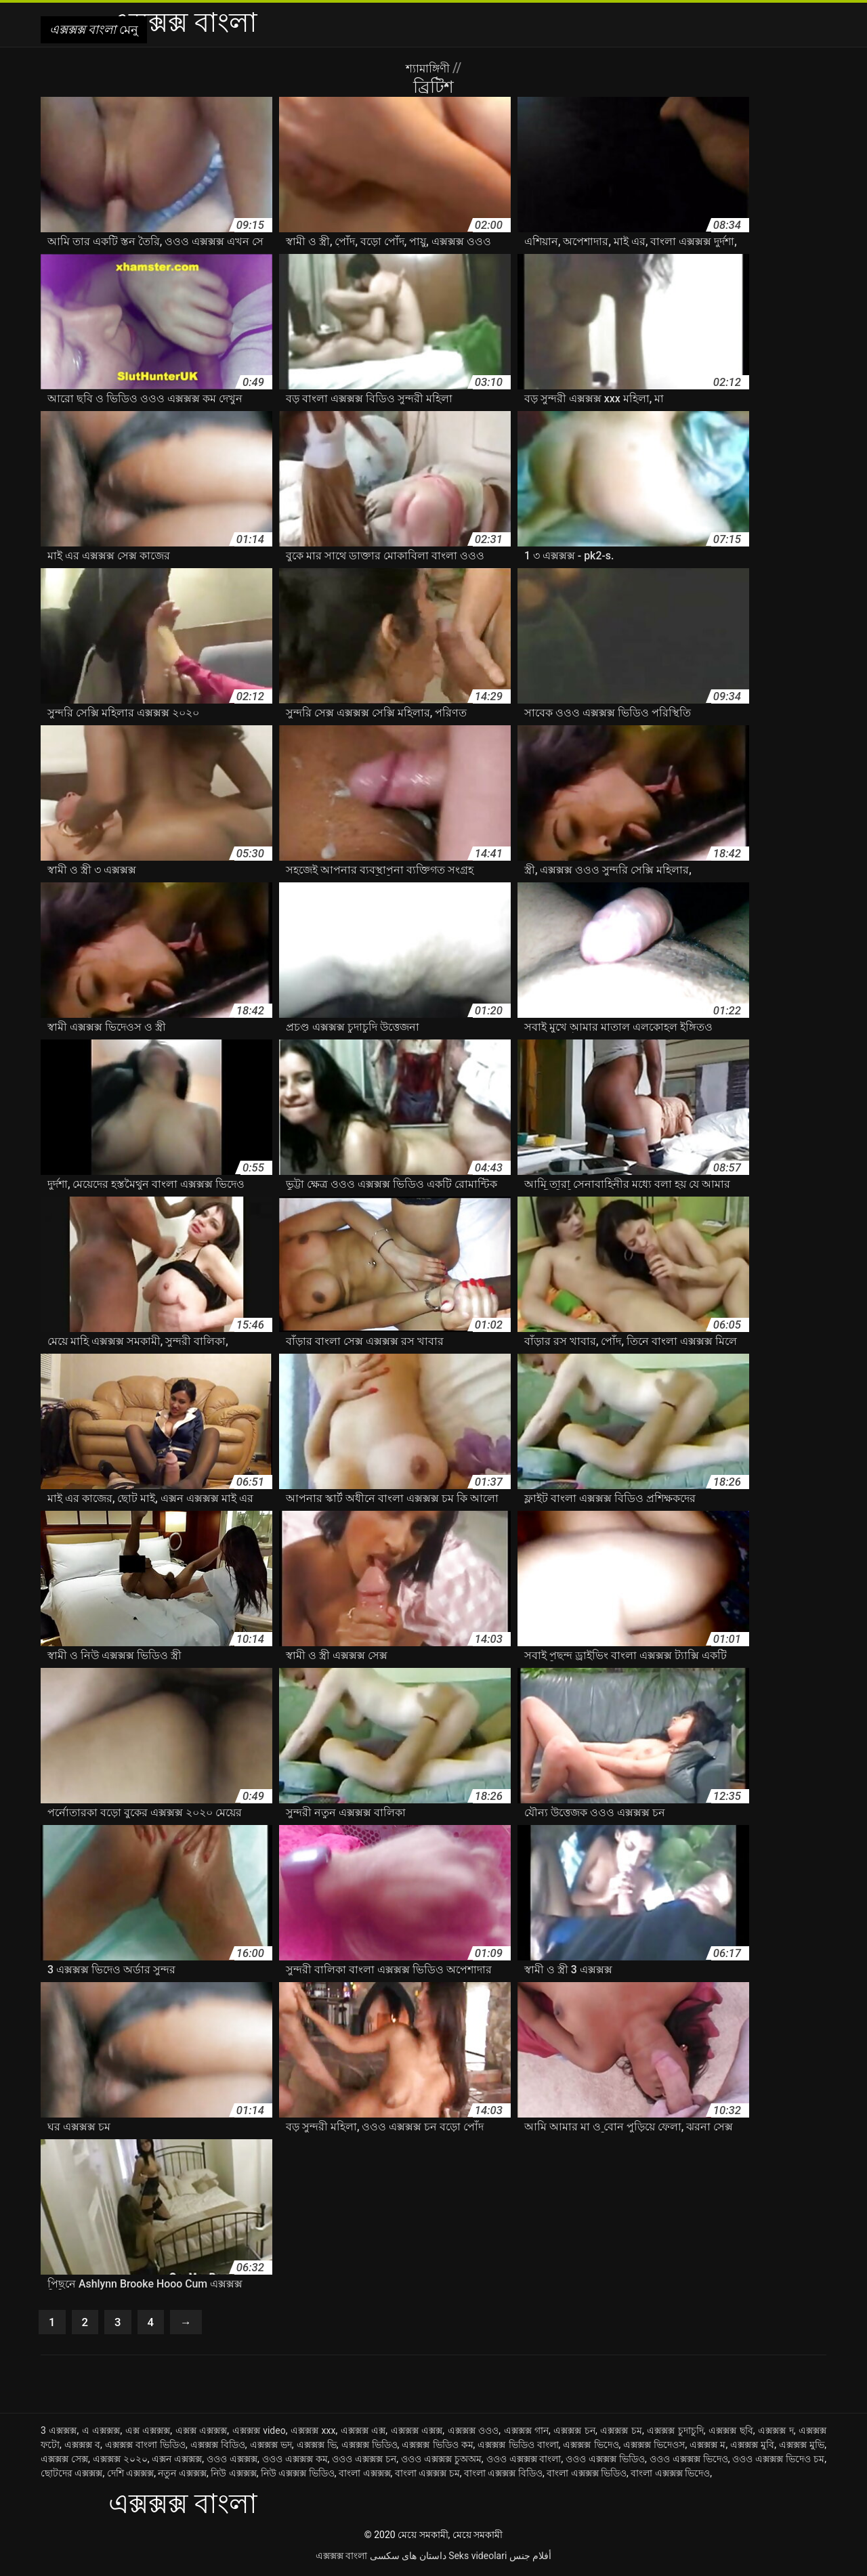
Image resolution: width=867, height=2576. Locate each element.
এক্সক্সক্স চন (574, 2433)
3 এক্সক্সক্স (59, 2433)
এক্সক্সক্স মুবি (752, 2447)
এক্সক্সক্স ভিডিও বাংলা (518, 2447)
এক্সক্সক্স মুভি (801, 2447)
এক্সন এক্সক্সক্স (177, 2461)
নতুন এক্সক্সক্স (182, 2475)
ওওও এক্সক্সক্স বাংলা (524, 2461)
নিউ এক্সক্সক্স (233, 2475)
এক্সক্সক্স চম (621, 2433)
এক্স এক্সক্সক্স (148, 2433)
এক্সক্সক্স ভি (317, 2447)
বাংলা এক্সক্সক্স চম (427, 2475)
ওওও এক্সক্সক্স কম (295, 2461)
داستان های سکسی (408, 2558)
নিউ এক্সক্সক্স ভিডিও (298, 2475)
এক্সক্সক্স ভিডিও (369, 2447)
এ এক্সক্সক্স (101, 2433)
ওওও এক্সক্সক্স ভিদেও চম (778, 2461)
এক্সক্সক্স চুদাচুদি (675, 2433)
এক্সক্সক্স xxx (313, 2433)
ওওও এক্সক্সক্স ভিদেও (689, 2461)
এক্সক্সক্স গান (526, 2433)
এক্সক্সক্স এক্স (363, 2433)
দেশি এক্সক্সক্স (130, 2475)
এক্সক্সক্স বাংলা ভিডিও (145, 2447)
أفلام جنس (530, 2558)
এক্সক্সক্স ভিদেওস (654, 2447)
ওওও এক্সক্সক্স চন (364, 2461)
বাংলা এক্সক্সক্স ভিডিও (587, 2475)
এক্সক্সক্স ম (707, 2447)
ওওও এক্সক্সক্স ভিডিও (605, 2461)
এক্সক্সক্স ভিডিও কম (437, 2447)
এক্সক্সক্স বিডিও (217, 2447)
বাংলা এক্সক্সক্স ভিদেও (670, 2475)
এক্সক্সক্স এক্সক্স (417, 2433)
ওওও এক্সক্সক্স (232, 2461)
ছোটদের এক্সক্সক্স (71, 2475)
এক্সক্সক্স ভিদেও (590, 2447)
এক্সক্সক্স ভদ (271, 2447)
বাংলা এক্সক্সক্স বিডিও (503, 2475)
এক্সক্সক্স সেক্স (64, 2461)
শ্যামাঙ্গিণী (429, 68)
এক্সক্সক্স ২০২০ (120, 2461)
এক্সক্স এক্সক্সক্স (201, 2433)
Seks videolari (477, 2558)
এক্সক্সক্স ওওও (473, 2433)
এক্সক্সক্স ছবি (731, 2433)
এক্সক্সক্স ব (82, 2447)
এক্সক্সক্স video (259, 2433)
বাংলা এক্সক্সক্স (364, 2475)
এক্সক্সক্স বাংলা (341, 2558)
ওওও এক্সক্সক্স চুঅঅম (441, 2461)
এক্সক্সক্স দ (776, 2433)
